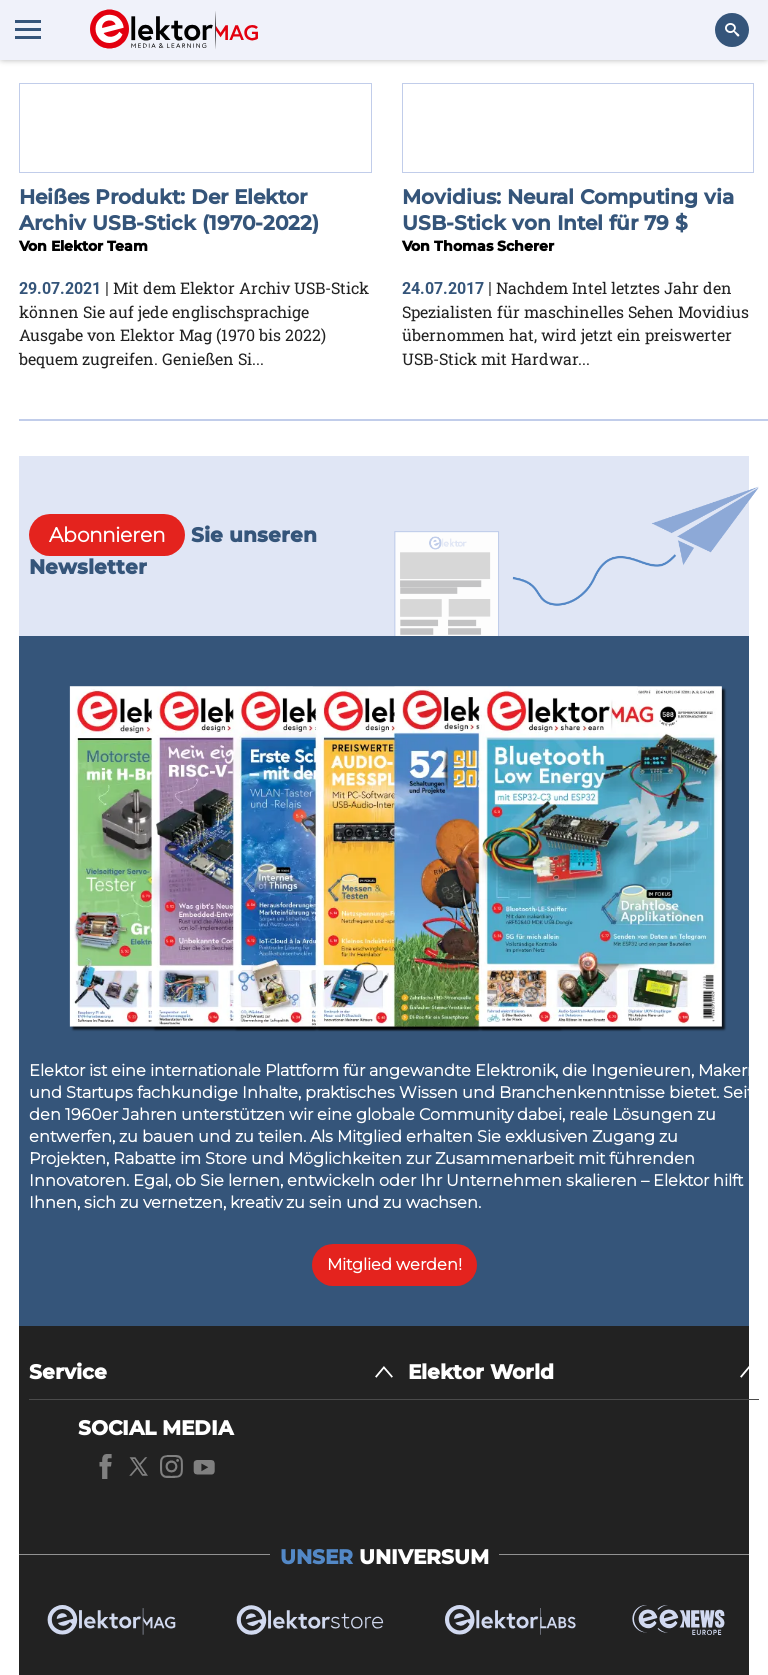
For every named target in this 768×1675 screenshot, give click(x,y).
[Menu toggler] (28, 29)
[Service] (211, 1372)
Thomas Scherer (494, 246)
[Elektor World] (583, 1372)
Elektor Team (99, 246)
